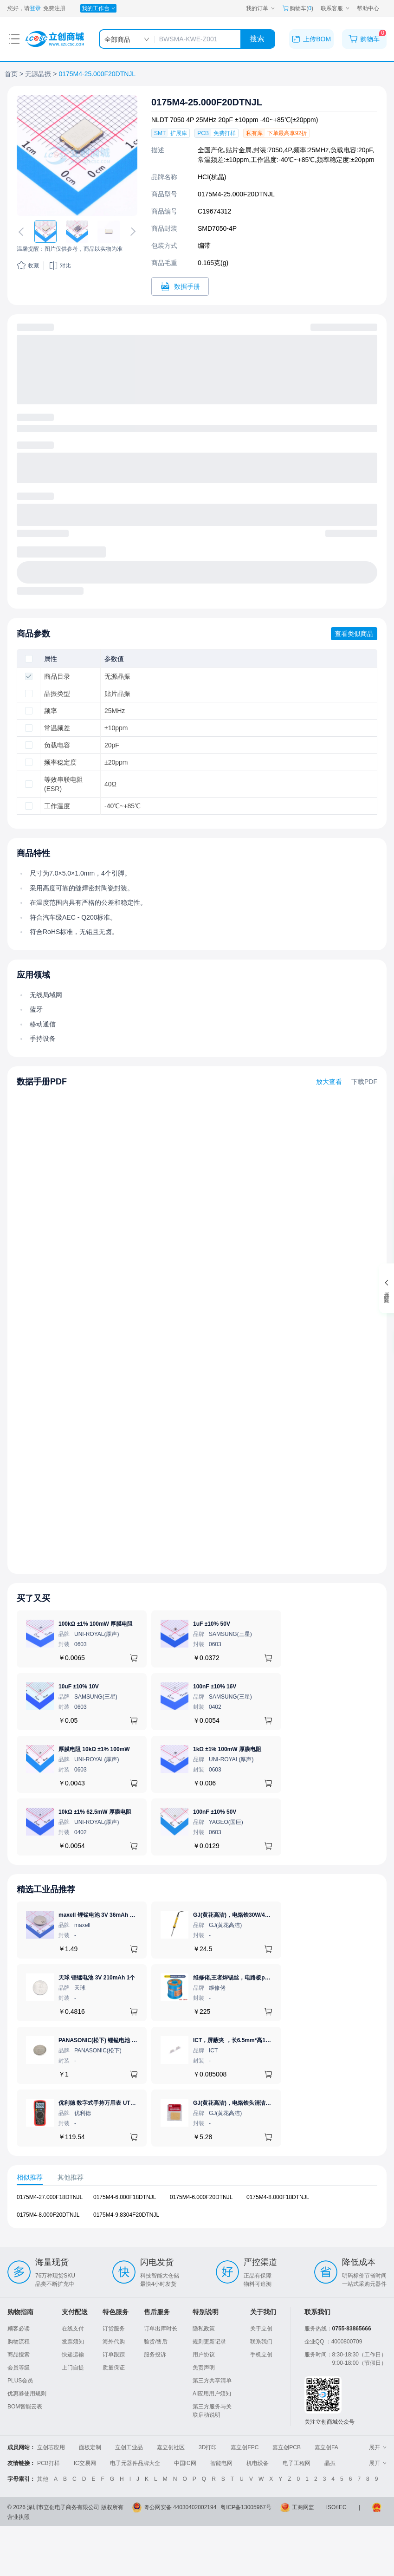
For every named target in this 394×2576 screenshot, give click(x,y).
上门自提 (73, 2367)
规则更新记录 (209, 2341)
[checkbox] (28, 658)
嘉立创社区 (171, 2447)
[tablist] (197, 2177)
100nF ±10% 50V (214, 1812)
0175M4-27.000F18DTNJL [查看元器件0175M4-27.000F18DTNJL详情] (50, 2197)
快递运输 (73, 2354)
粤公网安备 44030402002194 (180, 2507)
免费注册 (54, 8)
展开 (378, 2447)
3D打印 (208, 2447)
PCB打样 (48, 2463)
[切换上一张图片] (23, 231)
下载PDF (364, 1081)
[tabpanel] (197, 2210)
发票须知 (73, 2341)
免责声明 (204, 2367)
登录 (35, 8)
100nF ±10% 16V (214, 1686)
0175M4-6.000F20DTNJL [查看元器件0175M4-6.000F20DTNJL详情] (201, 2197)
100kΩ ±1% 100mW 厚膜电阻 (95, 1624)
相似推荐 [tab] (30, 2176)
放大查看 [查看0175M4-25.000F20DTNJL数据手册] (329, 1081)
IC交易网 (85, 2463)
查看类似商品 (354, 633)
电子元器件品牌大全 (135, 2463)
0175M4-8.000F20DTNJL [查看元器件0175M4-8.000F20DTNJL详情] (48, 2215)
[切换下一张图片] (131, 231)
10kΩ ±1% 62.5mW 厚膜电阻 (94, 1812)
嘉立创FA (326, 2447)
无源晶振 (38, 74)
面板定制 (90, 2447)
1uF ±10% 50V (211, 1624)
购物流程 (18, 2341)
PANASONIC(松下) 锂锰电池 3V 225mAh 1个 (115, 2040)
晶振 (330, 2463)
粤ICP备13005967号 (245, 2507)
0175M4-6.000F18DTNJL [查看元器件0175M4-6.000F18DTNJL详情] (124, 2197)
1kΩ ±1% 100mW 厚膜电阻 (227, 1749)
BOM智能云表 (24, 2406)
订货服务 (114, 2328)
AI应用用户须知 (212, 2393)
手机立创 (261, 2354)
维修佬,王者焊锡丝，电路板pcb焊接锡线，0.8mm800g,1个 (266, 1977)
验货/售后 (156, 2341)
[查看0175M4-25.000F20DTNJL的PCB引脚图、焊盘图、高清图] (77, 155)
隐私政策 (204, 2328)
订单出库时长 (160, 2328)
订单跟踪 (114, 2354)
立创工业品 (129, 2447)
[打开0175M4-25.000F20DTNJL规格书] (180, 286)
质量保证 (114, 2367)
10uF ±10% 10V (78, 1686)
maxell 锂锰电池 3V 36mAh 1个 (98, 1915)
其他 (42, 2479)
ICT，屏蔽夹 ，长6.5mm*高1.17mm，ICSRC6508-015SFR (267, 2040)
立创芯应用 (51, 2447)
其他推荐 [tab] (71, 2176)
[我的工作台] (98, 8)
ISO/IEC (336, 2507)
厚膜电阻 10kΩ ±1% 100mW (94, 1749)
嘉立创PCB (286, 2447)
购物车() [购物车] (297, 8)
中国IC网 (185, 2463)
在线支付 (73, 2328)
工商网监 (303, 2507)
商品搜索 (18, 2354)
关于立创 (261, 2328)
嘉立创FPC (244, 2447)
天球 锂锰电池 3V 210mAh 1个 (96, 1977)
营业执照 (18, 2517)
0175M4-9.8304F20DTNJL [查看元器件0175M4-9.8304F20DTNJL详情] (126, 2215)
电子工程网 (296, 2463)
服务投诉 (155, 2354)
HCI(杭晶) (212, 177)
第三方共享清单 (212, 2380)
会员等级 (18, 2367)
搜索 (257, 39)
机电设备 (257, 2463)
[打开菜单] (14, 39)
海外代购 (114, 2341)
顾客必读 (18, 2328)
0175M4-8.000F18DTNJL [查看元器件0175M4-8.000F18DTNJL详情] (277, 2197)
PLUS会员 (20, 2380)
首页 (11, 74)
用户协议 (204, 2354)
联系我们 (261, 2341)
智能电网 (221, 2463)
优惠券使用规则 (26, 2393)
